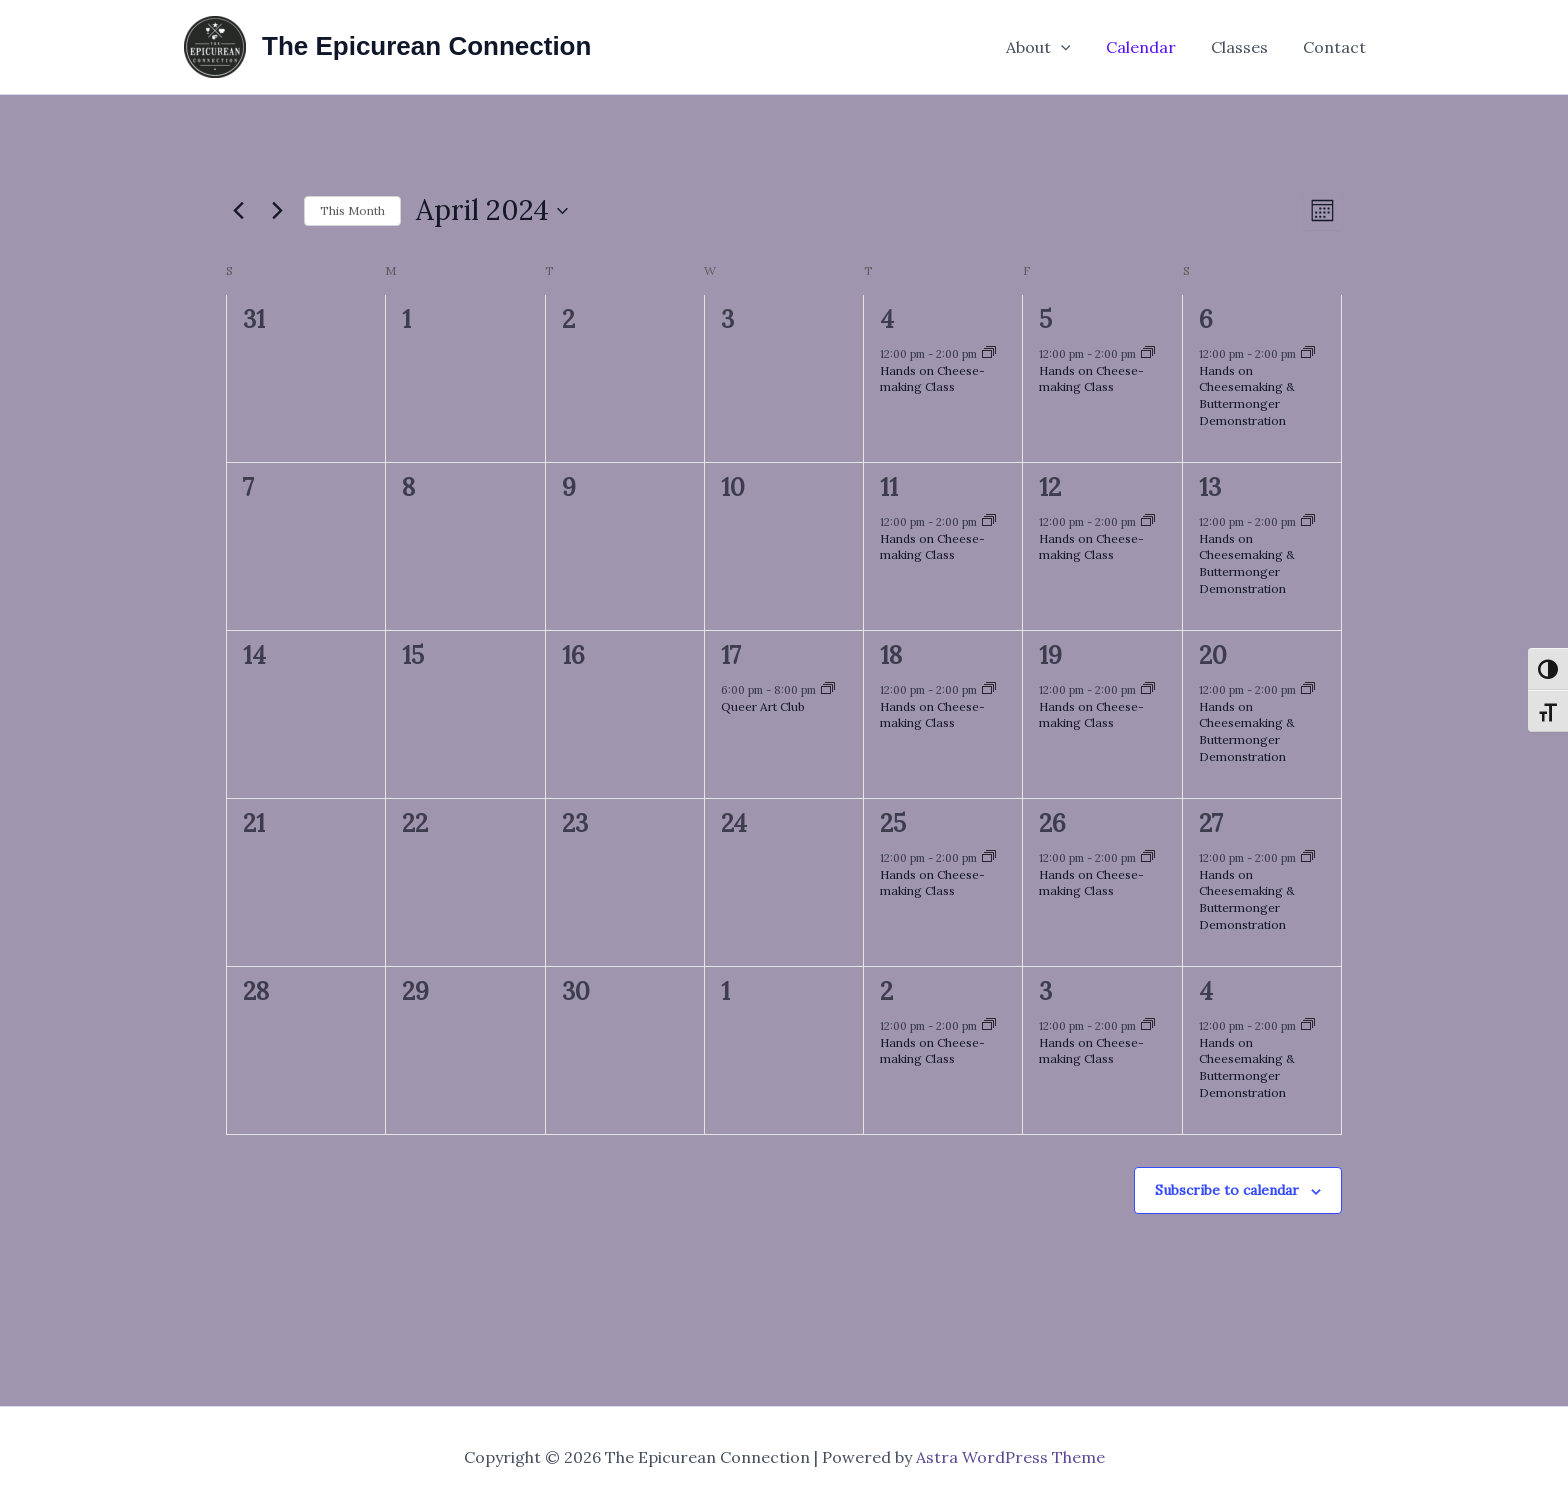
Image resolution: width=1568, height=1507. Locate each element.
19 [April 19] (1050, 655)
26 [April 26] (1052, 823)
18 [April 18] (891, 655)
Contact (1336, 47)
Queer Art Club (763, 706)
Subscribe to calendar (1227, 1190)
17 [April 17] (731, 655)
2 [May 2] (886, 991)
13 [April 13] (1210, 487)
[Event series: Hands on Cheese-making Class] (989, 354)
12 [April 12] (1050, 487)
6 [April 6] (1206, 319)
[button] (1072, 47)
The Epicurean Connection (426, 46)
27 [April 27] (1211, 823)
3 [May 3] (1045, 991)
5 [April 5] (1045, 319)
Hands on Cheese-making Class (932, 379)
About (1049, 47)
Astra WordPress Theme (1010, 1457)
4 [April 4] (887, 319)
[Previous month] (238, 211)
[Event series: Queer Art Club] (828, 690)
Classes (1244, 47)
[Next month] (277, 211)
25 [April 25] (893, 823)
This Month (352, 210)
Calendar (1149, 47)
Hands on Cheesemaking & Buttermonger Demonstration (1247, 395)
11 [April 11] (889, 487)
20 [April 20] (1213, 655)
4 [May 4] (1206, 991)
